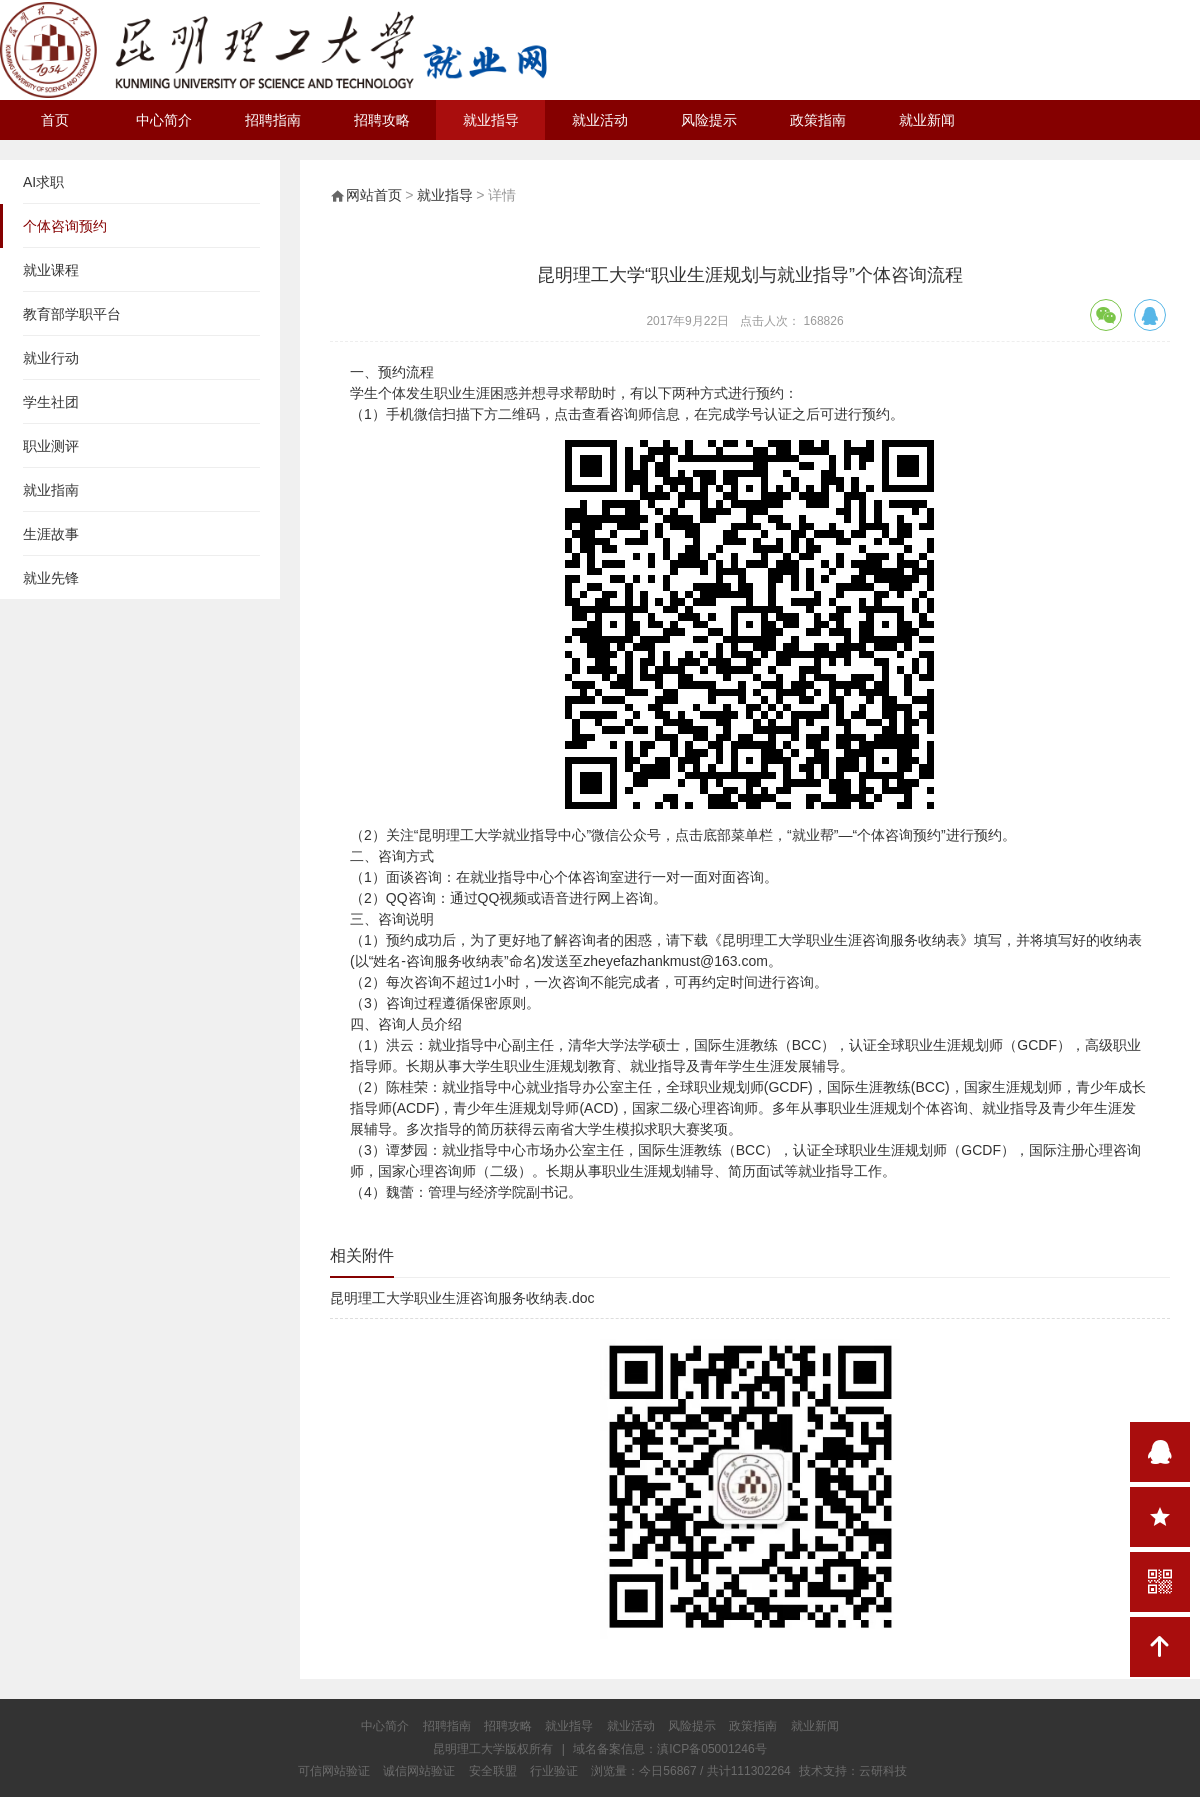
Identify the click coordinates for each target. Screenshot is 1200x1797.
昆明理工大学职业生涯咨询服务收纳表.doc (462, 1298)
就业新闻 (927, 120)
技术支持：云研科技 (853, 1771)
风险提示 (709, 120)
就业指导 (491, 120)
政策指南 (818, 120)
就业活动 (600, 120)
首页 (55, 120)
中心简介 (164, 120)
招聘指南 (273, 120)
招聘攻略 (382, 120)
